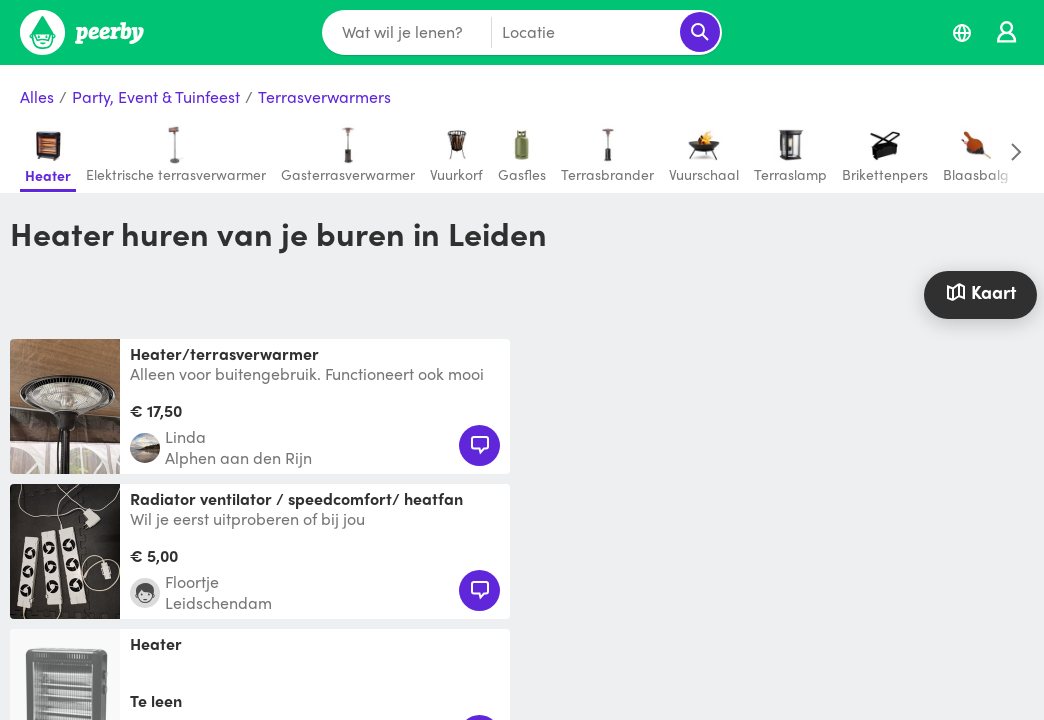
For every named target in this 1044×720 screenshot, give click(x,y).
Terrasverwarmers (324, 97)
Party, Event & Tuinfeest (156, 97)
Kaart (981, 291)
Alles (37, 97)
